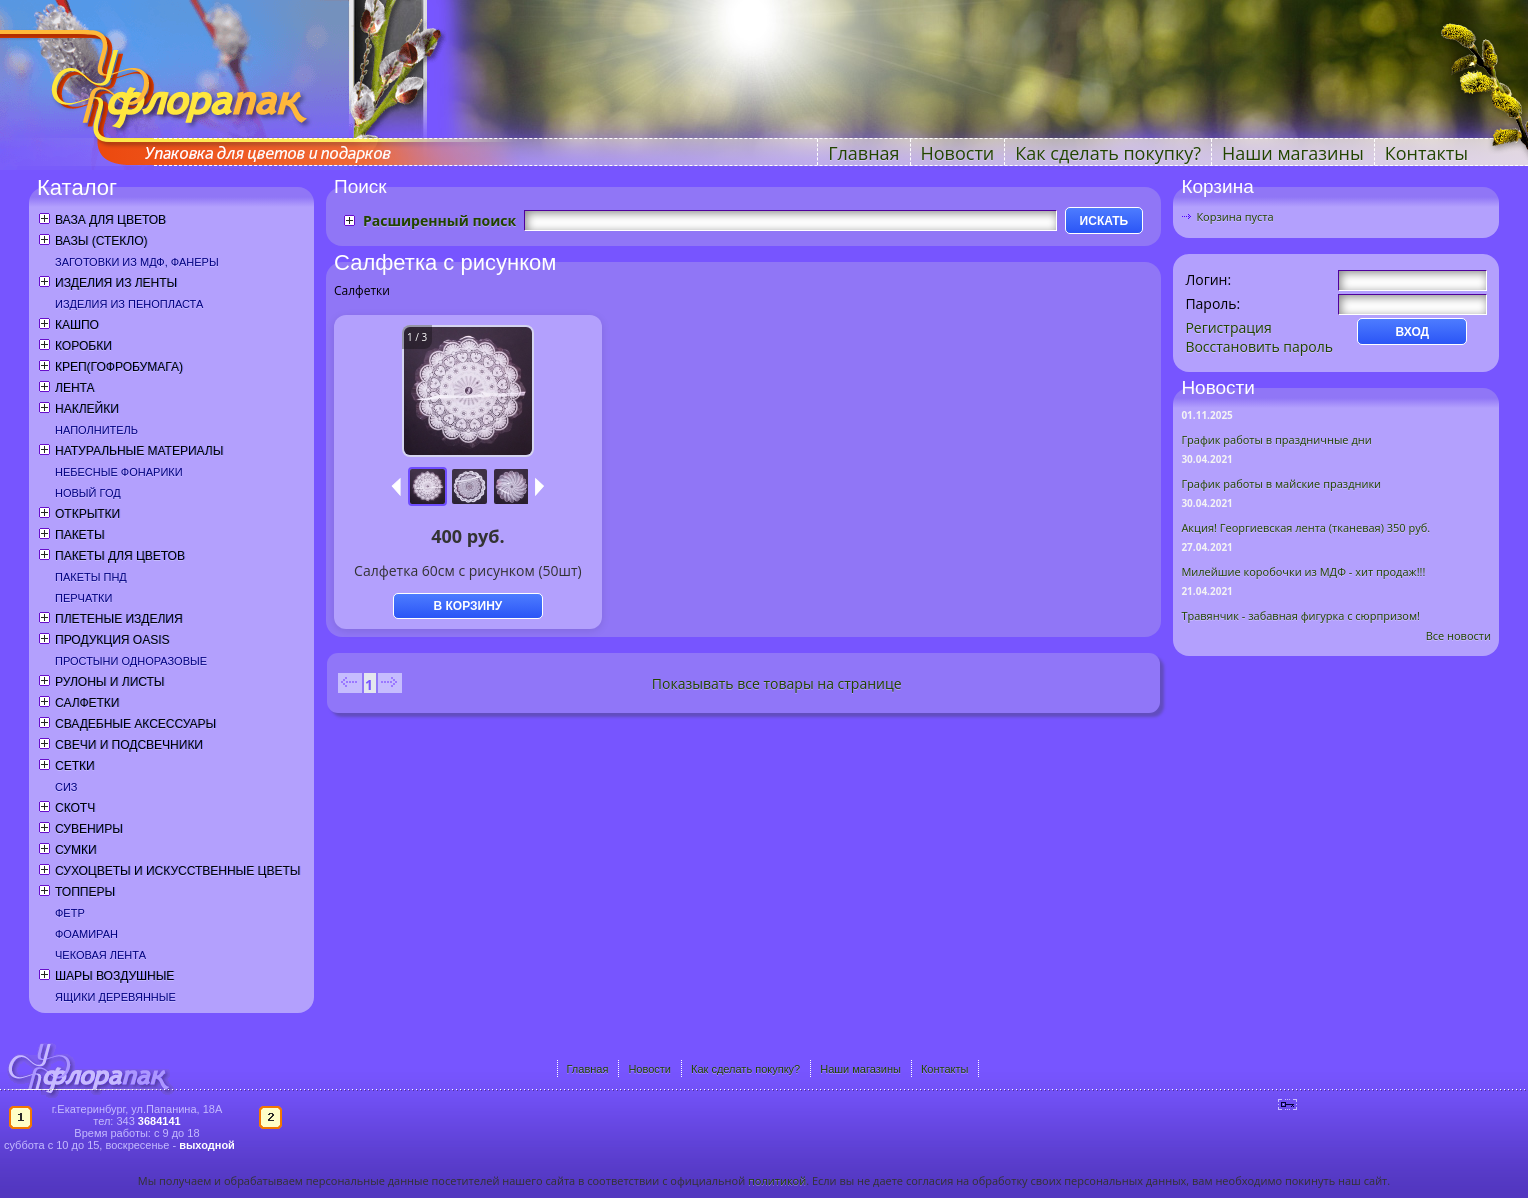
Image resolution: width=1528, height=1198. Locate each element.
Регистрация (1228, 327)
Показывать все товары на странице (777, 683)
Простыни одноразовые (131, 661)
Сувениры (89, 829)
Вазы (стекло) (101, 241)
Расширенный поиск (439, 220)
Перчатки (83, 598)
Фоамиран (86, 934)
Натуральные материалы (139, 451)
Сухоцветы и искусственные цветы (177, 871)
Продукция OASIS (112, 640)
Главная (863, 153)
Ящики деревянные (115, 997)
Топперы (85, 892)
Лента (74, 388)
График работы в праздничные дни (1276, 439)
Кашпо (77, 325)
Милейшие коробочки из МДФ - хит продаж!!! (1303, 571)
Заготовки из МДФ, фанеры (137, 262)
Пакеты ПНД (91, 577)
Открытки (87, 514)
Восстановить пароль (1259, 346)
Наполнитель (96, 430)
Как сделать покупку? (1108, 153)
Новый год (88, 493)
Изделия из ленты (116, 283)
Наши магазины (1293, 153)
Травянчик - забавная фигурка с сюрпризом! (1300, 615)
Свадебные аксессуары (135, 724)
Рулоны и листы (109, 682)
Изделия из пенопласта (129, 304)
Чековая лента (100, 955)
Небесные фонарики (119, 472)
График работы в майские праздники (1281, 483)
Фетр (70, 913)
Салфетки (87, 703)
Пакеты (80, 535)
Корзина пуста (1234, 216)
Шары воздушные (114, 976)
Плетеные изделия (119, 619)
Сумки (76, 850)
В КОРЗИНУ (468, 606)
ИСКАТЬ (1104, 221)
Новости (958, 153)
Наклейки (87, 409)
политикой (777, 1180)
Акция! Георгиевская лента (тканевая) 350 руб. (1305, 527)
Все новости (1458, 635)
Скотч (75, 808)
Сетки (75, 766)
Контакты (1426, 153)
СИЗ (66, 787)
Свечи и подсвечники (129, 745)
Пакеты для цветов (120, 556)
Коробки (83, 346)
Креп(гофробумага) (119, 367)
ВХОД (1413, 332)
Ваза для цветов (110, 220)
